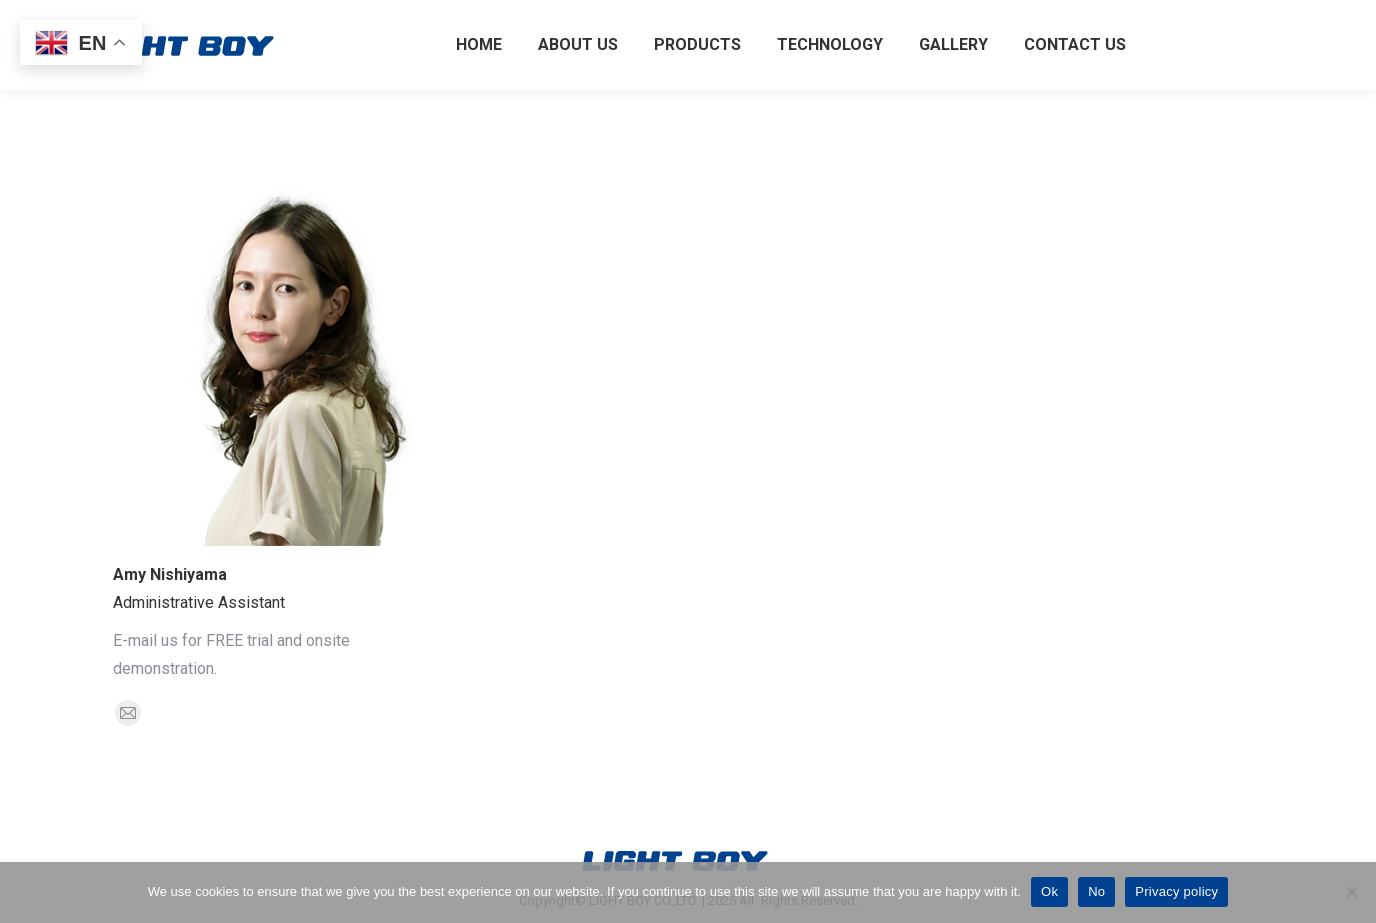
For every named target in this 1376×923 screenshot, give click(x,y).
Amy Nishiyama (170, 574)
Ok (1049, 891)
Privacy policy (1176, 891)
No (1096, 891)
